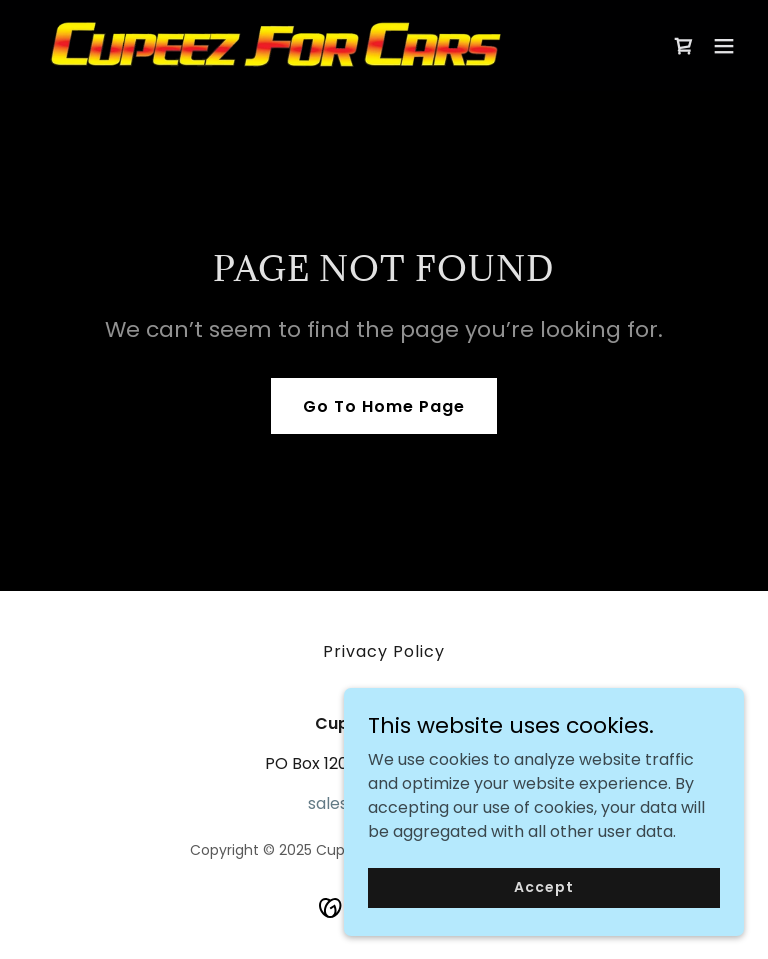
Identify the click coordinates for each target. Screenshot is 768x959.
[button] (724, 46)
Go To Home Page (384, 406)
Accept (543, 901)
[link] (276, 45)
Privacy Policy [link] (384, 651)
